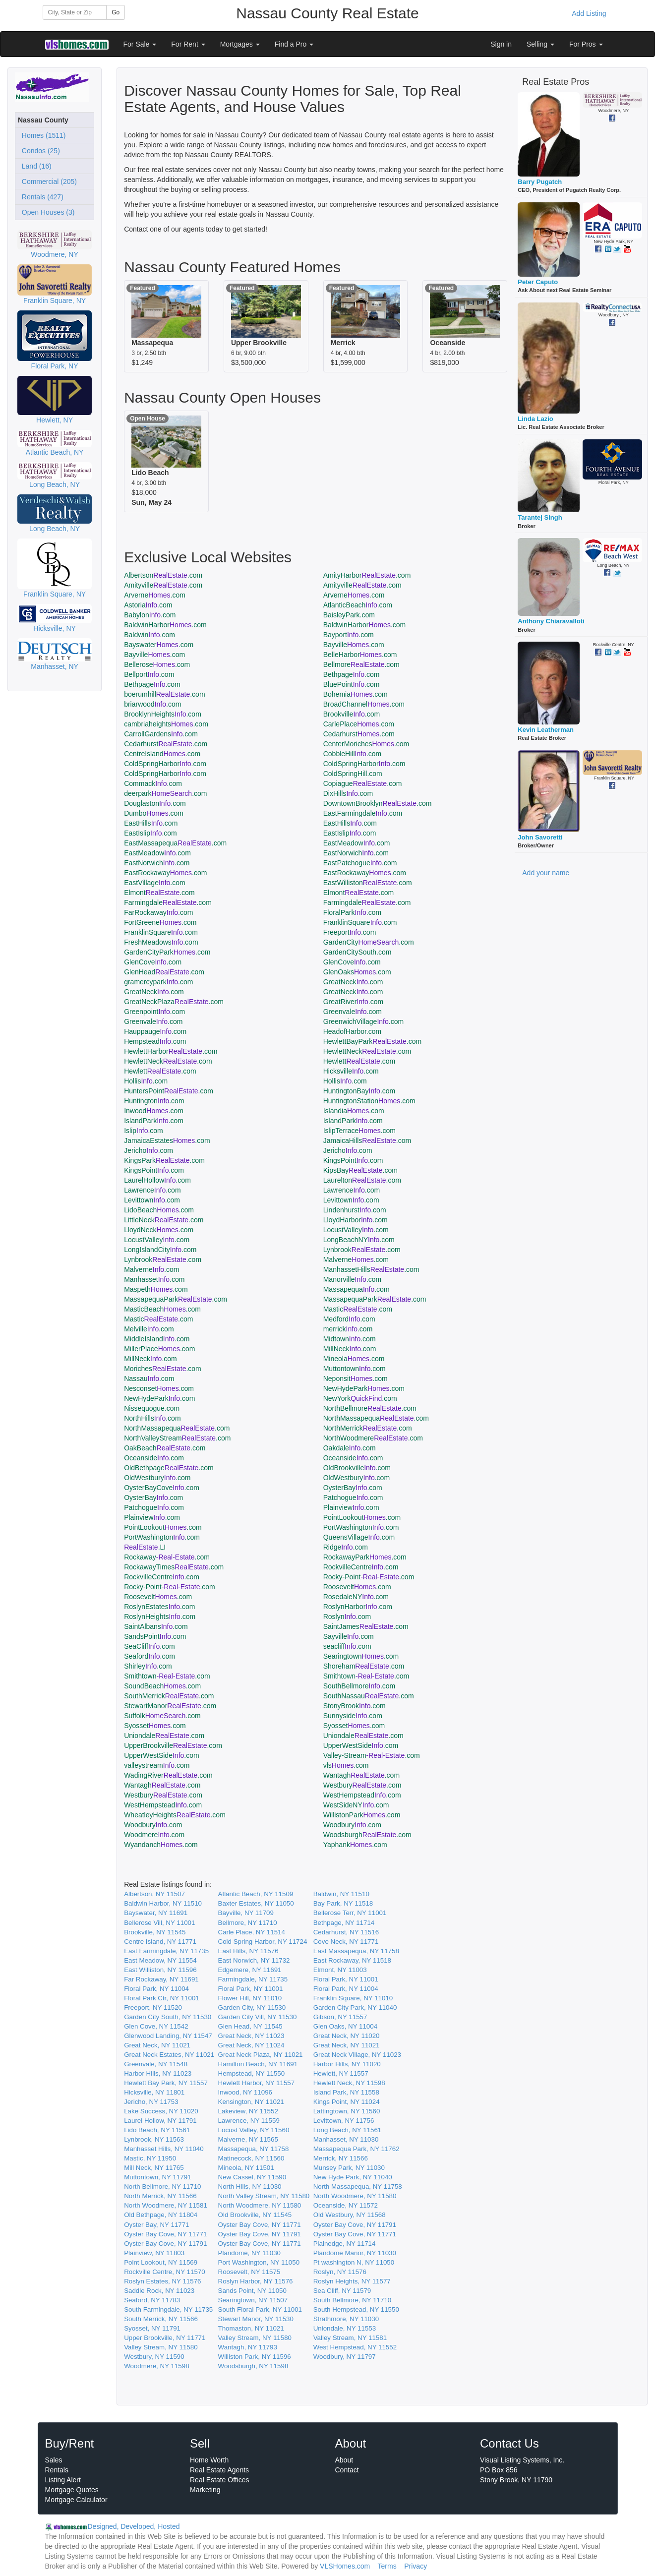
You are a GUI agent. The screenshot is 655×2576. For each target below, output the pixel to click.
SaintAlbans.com (155, 1626)
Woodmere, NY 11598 (156, 2366)
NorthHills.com (152, 1418)
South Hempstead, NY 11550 (356, 2309)
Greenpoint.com (154, 1012)
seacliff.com (347, 1646)
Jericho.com (148, 1150)
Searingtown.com (361, 1656)
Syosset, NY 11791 (152, 2328)
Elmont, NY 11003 (340, 1970)
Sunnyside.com (352, 1716)
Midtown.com (349, 1339)
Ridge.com (345, 1547)
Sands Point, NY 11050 (252, 2290)
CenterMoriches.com (366, 744)
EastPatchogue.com (360, 863)
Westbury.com (362, 1785)
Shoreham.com (363, 1666)
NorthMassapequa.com (376, 1418)
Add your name (545, 873)
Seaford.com (149, 1656)
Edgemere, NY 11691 (250, 1970)
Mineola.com (354, 1359)
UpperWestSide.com (361, 1745)
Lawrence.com (152, 1190)
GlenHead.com (164, 972)
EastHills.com (151, 823)
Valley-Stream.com (371, 1755)
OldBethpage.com (169, 1468)
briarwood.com (152, 704)
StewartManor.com (170, 1706)
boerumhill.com (164, 694)
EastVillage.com (154, 883)
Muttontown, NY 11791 (157, 2177)
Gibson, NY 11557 (340, 2017)
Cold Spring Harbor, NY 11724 (262, 1941)
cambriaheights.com (166, 724)
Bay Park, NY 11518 (343, 1903)
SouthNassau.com (368, 1696)
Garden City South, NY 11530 (167, 2017)
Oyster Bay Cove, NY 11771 (259, 2224)
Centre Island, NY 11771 (160, 1941)
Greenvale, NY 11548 (155, 2064)
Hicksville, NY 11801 (154, 2092)
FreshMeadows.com (161, 942)
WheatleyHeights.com (175, 1815)
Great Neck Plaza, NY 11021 (260, 2054)
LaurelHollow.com (157, 1180)
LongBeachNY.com (359, 1240)
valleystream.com (156, 1765)
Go (115, 12)
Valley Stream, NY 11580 (255, 2337)
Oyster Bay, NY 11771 (156, 2224)
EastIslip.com (150, 833)
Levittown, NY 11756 (343, 2120)
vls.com (346, 1765)
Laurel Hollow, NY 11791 (160, 2120)
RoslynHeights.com (159, 1616)
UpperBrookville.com (173, 1745)
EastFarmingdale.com (363, 813)
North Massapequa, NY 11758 (357, 2186)
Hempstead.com (155, 1041)
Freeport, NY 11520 (153, 2007)
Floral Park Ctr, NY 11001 (161, 1998)
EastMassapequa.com (175, 843)
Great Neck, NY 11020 (346, 2035)
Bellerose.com (157, 664)
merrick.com (348, 1329)
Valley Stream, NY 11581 (350, 2337)
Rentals (56, 2470)
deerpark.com (165, 793)
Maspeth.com (155, 1289)
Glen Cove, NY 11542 (156, 2026)
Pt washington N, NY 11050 (354, 2262)
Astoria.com (148, 605)
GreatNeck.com (353, 982)
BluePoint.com (351, 684)
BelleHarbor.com (360, 655)
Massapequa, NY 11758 (253, 2149)
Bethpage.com (351, 674)
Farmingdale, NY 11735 (253, 1979)
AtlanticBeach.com (357, 605)
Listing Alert (63, 2480)
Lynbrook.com (362, 1250)
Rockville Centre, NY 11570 (164, 2272)
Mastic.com (357, 1309)
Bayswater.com (158, 645)
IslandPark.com (153, 1121)
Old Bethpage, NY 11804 (160, 2214)
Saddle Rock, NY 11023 (159, 2290)
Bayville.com (353, 645)
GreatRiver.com (353, 1002)
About (344, 2460)
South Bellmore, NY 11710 (352, 2300)
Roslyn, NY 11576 (339, 2272)
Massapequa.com (356, 1289)
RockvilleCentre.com (361, 1567)
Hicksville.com (351, 1071)
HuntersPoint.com (168, 1091)
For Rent (188, 44)
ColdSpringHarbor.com (165, 764)
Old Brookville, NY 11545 (255, 2214)
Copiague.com (362, 783)
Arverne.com (154, 595)
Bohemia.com (355, 694)
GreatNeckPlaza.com (174, 1002)
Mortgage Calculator (76, 2500)
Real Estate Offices (219, 2480)
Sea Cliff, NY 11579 (342, 2290)
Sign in (501, 44)
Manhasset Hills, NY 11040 (164, 2149)
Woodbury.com (153, 1825)
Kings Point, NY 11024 (346, 2101)
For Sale (140, 44)
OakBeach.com (164, 1448)
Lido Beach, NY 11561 (157, 2130)
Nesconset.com (159, 1388)
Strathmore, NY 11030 (346, 2319)
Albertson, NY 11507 (154, 1894)
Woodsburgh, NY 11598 (253, 2366)
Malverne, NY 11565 (248, 2139)
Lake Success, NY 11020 (161, 2111)
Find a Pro (294, 44)
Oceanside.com (154, 1458)
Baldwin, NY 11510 (341, 1894)
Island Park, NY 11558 (346, 2092)
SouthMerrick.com (169, 1696)
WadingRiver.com (168, 1775)
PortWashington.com (361, 1527)
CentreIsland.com (162, 754)
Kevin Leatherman (546, 729)
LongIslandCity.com (160, 1250)
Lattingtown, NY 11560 (346, 2111)
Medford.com (349, 1319)
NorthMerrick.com (367, 1428)
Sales (53, 2460)
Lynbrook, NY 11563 (154, 2139)
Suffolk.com (162, 1716)
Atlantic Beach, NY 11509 (256, 1894)
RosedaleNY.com (356, 1597)
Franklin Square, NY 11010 (353, 1998)
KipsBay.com (360, 1170)
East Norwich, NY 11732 (254, 1960)
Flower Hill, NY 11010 (250, 1998)
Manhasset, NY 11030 (346, 2139)
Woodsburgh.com (367, 1835)
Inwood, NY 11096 (245, 2092)
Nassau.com (149, 1378)
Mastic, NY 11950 (150, 2158)
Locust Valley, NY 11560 (254, 2130)
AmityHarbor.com (367, 575)
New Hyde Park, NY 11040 (352, 2177)
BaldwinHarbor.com (165, 625)
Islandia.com (353, 1111)
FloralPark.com (352, 912)
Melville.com (149, 1329)
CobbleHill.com (352, 754)
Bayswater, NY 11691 (155, 1913)
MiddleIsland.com (156, 1339)
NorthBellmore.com (370, 1408)
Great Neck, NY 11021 (157, 2045)
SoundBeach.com (162, 1686)
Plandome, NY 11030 (249, 2253)
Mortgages (240, 44)
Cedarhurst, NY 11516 (346, 1932)
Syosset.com (155, 1726)
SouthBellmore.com (359, 1686)
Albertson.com (163, 575)
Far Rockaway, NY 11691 (161, 1979)
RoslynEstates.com (159, 1607)
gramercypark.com (158, 982)
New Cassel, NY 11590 (252, 2177)
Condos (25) (39, 151)
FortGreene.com (160, 922)
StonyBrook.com (354, 1706)
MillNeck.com (349, 1349)
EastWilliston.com (367, 883)
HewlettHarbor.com (170, 1051)
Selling (540, 44)
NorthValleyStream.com (177, 1438)
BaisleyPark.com (349, 615)
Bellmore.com (361, 664)
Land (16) (35, 166)
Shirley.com (148, 1666)
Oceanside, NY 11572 (345, 2205)
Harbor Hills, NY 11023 (157, 2073)
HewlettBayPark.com (372, 1041)
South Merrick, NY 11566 (161, 2319)
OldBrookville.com (357, 1468)
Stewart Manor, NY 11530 (256, 2319)
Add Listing (589, 13)
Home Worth (209, 2460)
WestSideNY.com (356, 1805)
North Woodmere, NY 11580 (355, 2196)
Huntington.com (154, 1101)
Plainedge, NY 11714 (344, 2243)
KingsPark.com (164, 1160)
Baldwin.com (149, 635)
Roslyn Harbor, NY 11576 (255, 2281)
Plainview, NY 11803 (154, 2253)
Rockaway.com (167, 1557)
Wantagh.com (361, 1775)
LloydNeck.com (158, 1230)
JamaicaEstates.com (167, 1140)
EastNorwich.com (356, 853)
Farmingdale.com (168, 902)
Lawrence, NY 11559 (249, 2120)
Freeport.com (349, 932)
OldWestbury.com (157, 1478)
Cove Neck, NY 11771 (346, 1941)
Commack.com (153, 783)
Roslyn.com (347, 1616)
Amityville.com (163, 585)
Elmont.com (159, 893)
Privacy (415, 2566)
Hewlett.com (359, 1061)
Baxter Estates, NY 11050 (256, 1903)
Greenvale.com (352, 1012)
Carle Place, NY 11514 (251, 1932)
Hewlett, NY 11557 (340, 2073)
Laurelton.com (362, 1180)
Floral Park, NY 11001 (345, 1979)
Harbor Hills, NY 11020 (347, 2064)
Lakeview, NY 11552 (248, 2111)
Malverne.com (356, 1259)
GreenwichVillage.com (363, 1021)
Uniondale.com (164, 1735)
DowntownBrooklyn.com (377, 803)
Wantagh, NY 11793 (247, 2347)
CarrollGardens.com (161, 734)
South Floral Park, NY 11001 (260, 2309)
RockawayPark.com (365, 1557)
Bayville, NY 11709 (246, 1913)
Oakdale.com (349, 1448)
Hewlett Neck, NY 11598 (349, 2083)
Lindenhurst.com (354, 1210)
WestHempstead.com (362, 1795)
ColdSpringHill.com (352, 774)
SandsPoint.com (155, 1636)
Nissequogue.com (151, 1408)
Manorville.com (352, 1279)
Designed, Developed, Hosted (134, 2526)
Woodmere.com (154, 1835)
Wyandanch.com (161, 1845)
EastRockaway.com (165, 873)
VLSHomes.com (345, 2566)
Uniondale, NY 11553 (344, 2328)
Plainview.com (351, 1507)
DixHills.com (348, 793)
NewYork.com (360, 1398)
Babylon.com (150, 615)
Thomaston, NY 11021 (251, 2328)
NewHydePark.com (364, 1388)
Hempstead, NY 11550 (251, 2073)
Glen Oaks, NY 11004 (345, 2026)
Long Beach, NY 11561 (347, 2130)
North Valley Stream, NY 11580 (264, 2196)
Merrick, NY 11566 (340, 2158)
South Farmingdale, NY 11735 (168, 2309)
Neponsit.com (355, 1378)
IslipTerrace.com (359, 1131)
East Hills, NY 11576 (248, 1951)
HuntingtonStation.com (369, 1101)
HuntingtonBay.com (359, 1091)
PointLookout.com (362, 1517)
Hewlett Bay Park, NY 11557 (166, 2083)
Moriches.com (162, 1369)
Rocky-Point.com (369, 1577)
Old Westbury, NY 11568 (349, 2214)
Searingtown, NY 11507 (253, 2300)
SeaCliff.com (149, 1646)
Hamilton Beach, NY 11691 (258, 2064)
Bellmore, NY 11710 (247, 1922)
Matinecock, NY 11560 (251, 2158)
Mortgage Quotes (72, 2490)
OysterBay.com (352, 1488)
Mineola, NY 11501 (246, 2167)
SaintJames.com (366, 1626)
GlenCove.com (152, 962)
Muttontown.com (354, 1369)
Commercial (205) (47, 181)
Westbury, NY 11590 (154, 2356)
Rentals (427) (40, 197)
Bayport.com (348, 635)
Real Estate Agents (219, 2470)
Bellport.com (149, 674)
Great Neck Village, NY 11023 (357, 2054)
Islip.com (143, 1131)
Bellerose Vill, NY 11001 (159, 1922)
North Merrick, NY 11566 (160, 2196)
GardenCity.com (368, 942)
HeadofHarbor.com (352, 1031)
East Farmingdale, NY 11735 (166, 1951)
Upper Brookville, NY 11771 (164, 2337)
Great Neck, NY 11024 (251, 2045)
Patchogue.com (353, 1497)
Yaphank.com (355, 1845)
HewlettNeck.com (367, 1051)
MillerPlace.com (159, 1349)
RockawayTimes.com (174, 1567)
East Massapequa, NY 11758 (356, 1951)
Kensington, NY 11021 (251, 2101)
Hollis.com (146, 1081)
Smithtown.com (167, 1676)
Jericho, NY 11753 (151, 2101)
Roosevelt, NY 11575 (249, 2272)
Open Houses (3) (46, 212)
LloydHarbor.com (355, 1220)
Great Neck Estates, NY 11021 (169, 2054)
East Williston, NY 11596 (160, 1970)
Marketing (205, 2490)
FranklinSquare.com (360, 922)
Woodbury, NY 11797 (344, 2356)
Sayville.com (348, 1636)
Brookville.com (351, 714)
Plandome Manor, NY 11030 (354, 2253)
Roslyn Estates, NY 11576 (162, 2281)
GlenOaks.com (357, 972)
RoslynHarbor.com (357, 1607)
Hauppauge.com (155, 1031)
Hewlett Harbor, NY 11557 (256, 2083)
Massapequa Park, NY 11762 (356, 2149)
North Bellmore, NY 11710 (162, 2186)
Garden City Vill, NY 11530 (257, 2017)
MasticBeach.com (162, 1309)
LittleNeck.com (163, 1220)
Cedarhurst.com (359, 734)
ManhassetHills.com (371, 1269)
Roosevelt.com (357, 1587)
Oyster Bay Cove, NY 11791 (354, 2224)
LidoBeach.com (159, 1210)
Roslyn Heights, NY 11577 (352, 2281)
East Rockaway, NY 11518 (352, 1960)
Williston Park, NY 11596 (254, 2356)
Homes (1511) (41, 135)
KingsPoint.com (353, 1160)
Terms (387, 2566)
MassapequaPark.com (175, 1299)
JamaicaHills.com (367, 1140)
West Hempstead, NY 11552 (355, 2347)
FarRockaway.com (158, 912)
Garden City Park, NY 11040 (355, 2007)
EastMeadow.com (356, 843)
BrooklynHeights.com (162, 714)
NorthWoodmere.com (373, 1438)
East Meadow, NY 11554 (160, 1960)
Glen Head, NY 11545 (250, 2026)
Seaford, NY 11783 (152, 2300)
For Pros (586, 44)
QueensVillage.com (359, 1537)
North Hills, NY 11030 (250, 2186)
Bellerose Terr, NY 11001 (350, 1913)
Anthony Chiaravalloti (551, 621)
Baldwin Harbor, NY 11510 (163, 1903)
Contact (347, 2470)
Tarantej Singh (540, 517)
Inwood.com (153, 1111)
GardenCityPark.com (167, 952)
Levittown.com (152, 1200)
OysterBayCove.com (161, 1488)
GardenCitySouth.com (357, 952)
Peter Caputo (538, 282)
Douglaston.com (155, 803)
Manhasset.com (154, 1279)
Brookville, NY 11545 (154, 1932)
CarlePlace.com (358, 724)
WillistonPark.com (362, 1815)
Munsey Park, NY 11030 (349, 2167)
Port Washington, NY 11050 (258, 2262)
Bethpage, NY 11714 (344, 1922)
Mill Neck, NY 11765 (154, 2167)
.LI (145, 1547)
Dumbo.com (153, 813)
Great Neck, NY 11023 (251, 2035)
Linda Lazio (535, 418)
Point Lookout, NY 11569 (160, 2262)
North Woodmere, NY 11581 (165, 2205)
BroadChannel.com (364, 704)
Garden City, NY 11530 (252, 2007)
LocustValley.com (356, 1230)
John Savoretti (540, 837)
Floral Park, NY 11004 (156, 1988)
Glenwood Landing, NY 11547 (168, 2035)
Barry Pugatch (540, 181)
